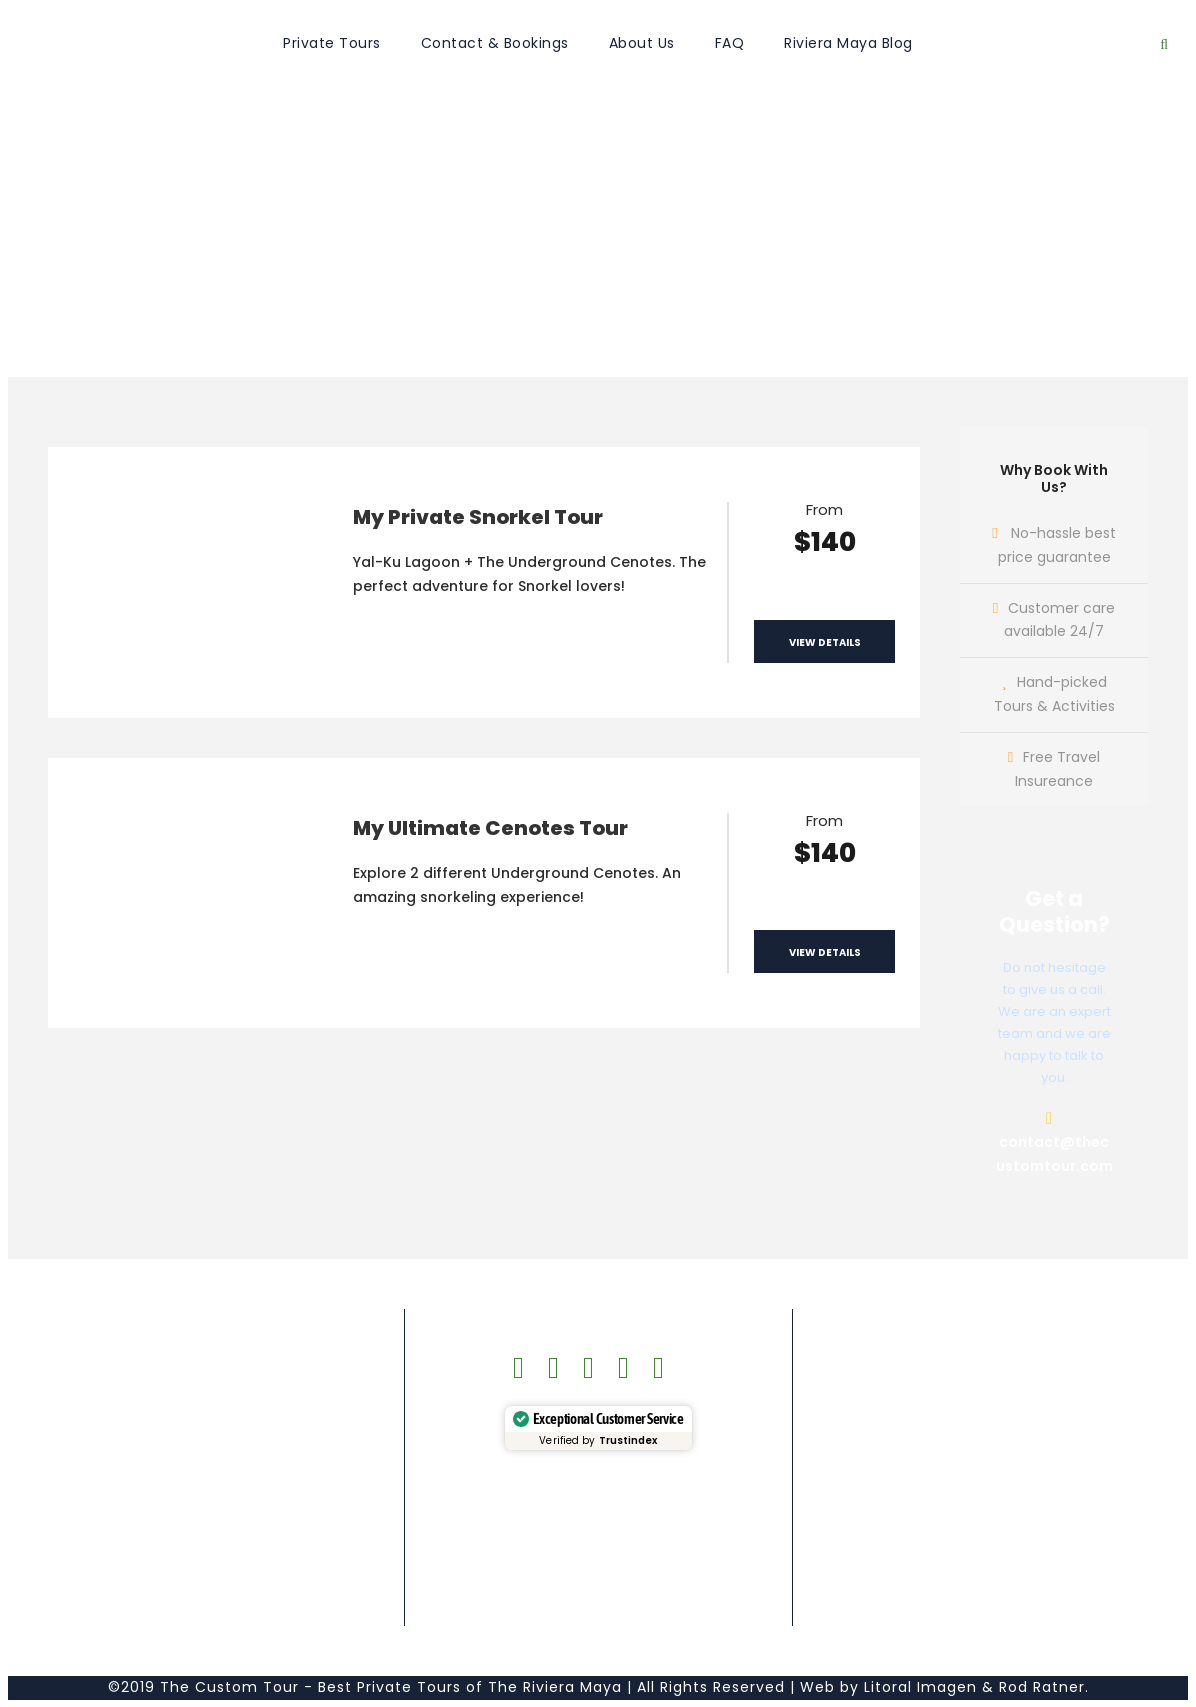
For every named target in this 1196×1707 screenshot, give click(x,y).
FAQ (730, 43)
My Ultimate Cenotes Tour (490, 828)
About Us (642, 43)
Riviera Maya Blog (848, 43)
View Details (825, 642)
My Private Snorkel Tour (478, 517)
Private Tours (332, 43)
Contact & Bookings (495, 43)
